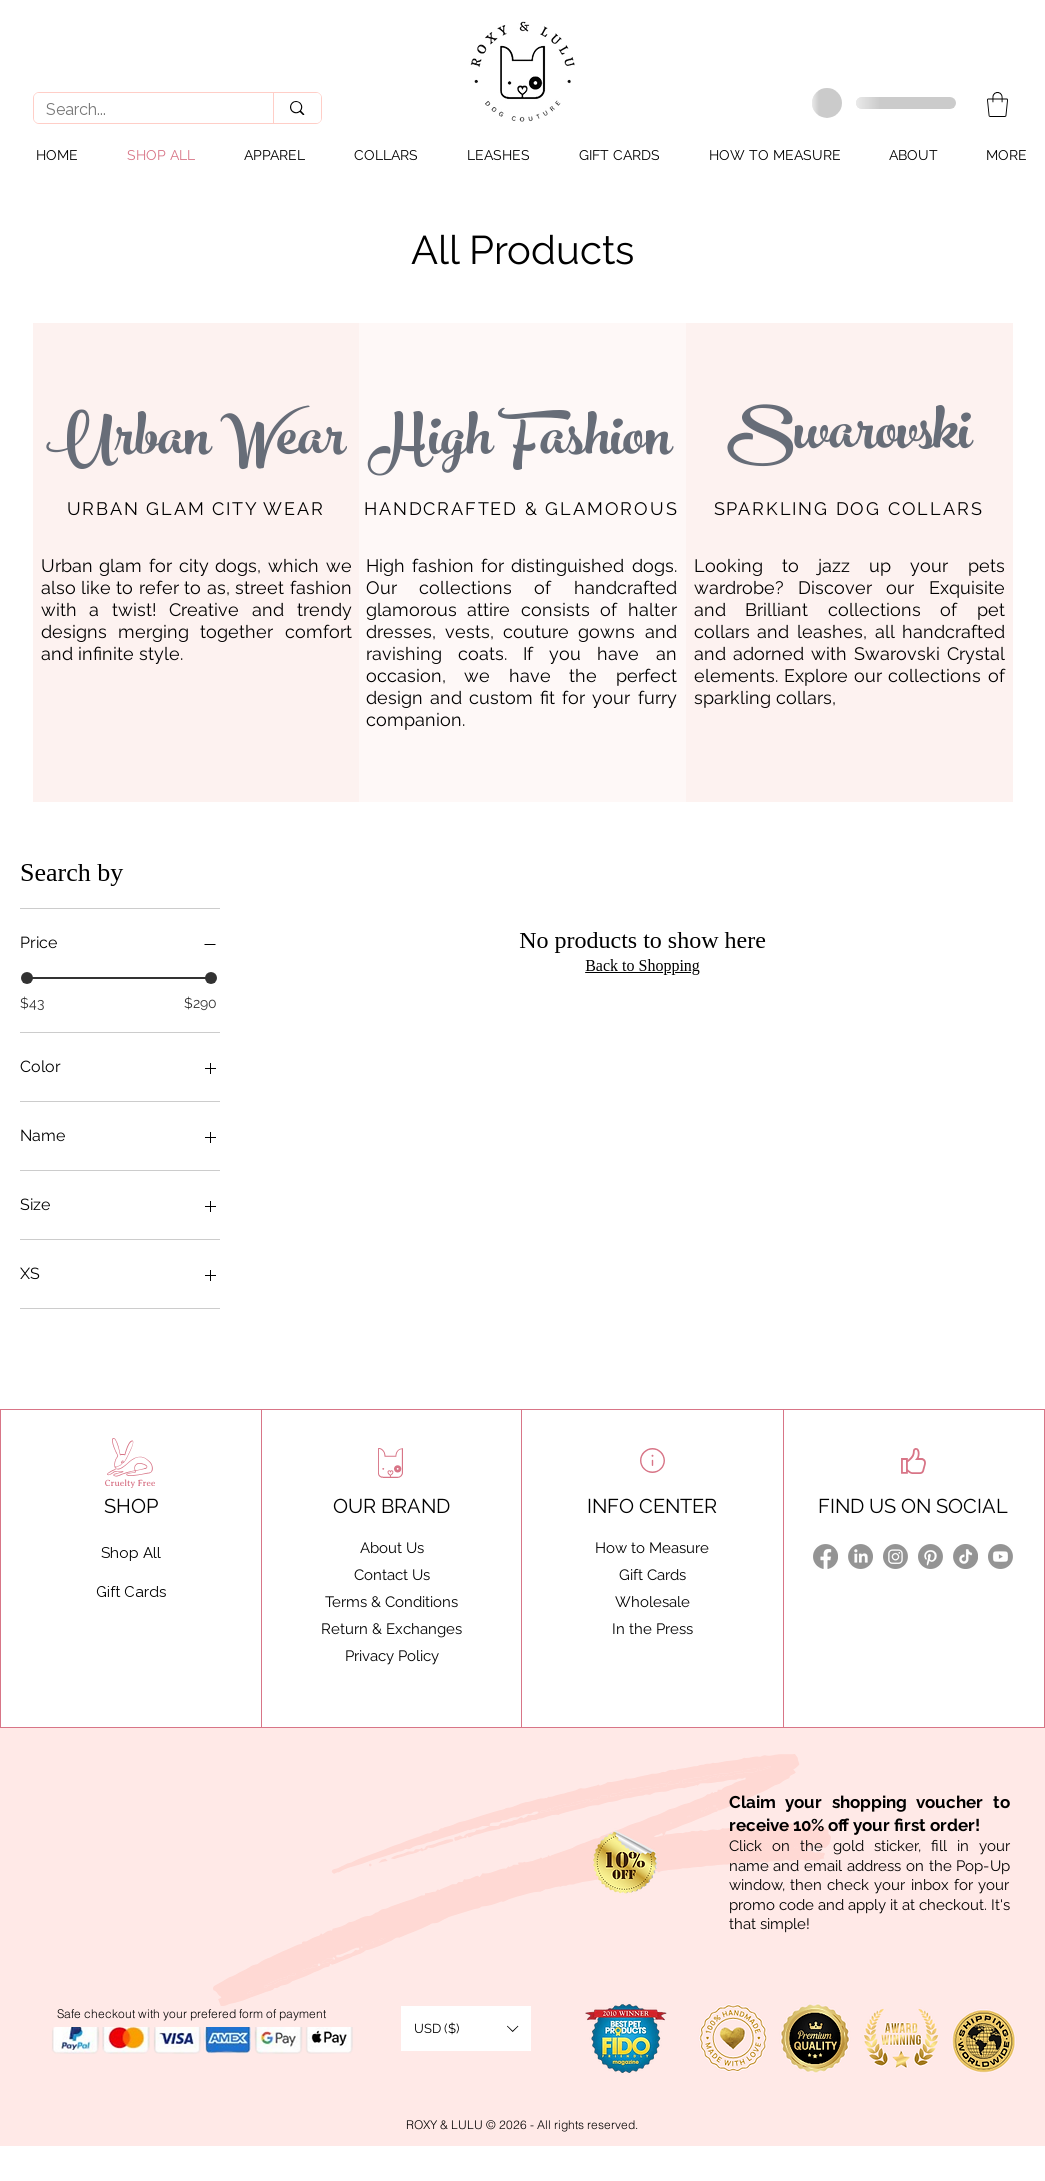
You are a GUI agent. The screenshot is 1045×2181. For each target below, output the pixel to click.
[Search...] (139, 110)
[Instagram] (895, 1556)
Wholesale (652, 1602)
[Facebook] (825, 1556)
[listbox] (466, 2028)
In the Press (652, 1629)
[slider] (27, 978)
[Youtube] (1000, 1556)
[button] (997, 104)
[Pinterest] (930, 1556)
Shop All (131, 1553)
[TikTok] (965, 1556)
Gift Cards (652, 1575)
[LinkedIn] (860, 1556)
